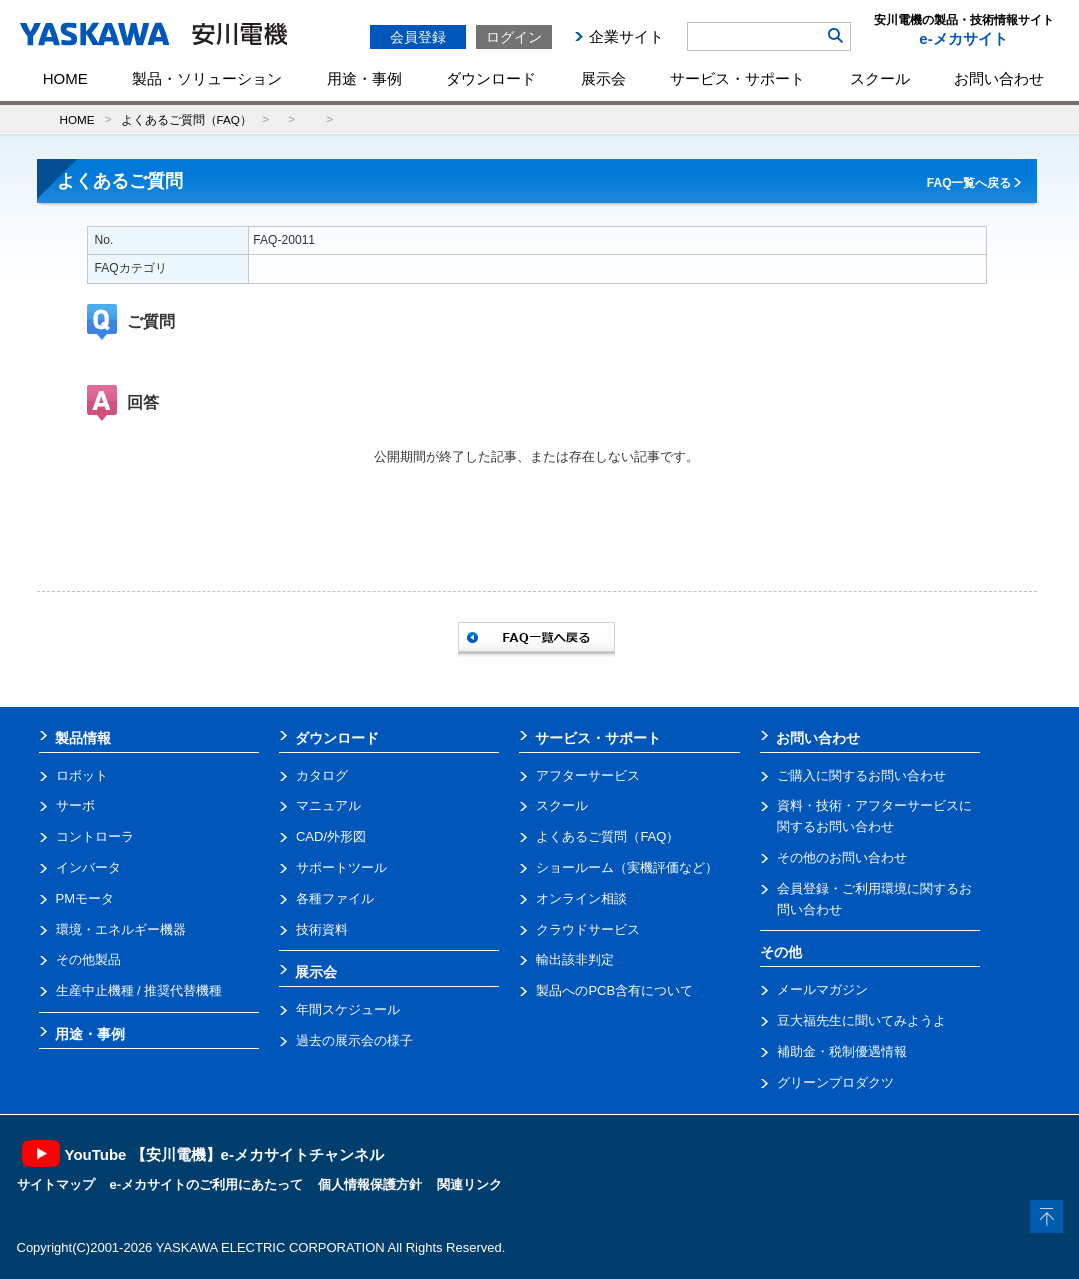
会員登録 (418, 37)
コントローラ (95, 836)
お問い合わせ (999, 78)
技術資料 (322, 929)
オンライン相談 (581, 898)
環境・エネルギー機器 (121, 929)
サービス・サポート (737, 78)
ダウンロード (491, 78)
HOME (65, 78)
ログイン (514, 37)
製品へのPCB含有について (614, 990)
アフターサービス (588, 775)
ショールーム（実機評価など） (627, 867)
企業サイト (626, 36)
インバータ (88, 867)
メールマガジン (822, 989)
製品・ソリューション (207, 78)
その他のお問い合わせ (842, 857)
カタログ (322, 775)
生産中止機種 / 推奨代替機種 (139, 990)
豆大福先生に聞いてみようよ (861, 1020)
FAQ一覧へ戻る (969, 183)
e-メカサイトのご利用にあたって (207, 1184)
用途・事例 (364, 78)
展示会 (603, 78)
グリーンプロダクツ (835, 1082)
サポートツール (341, 867)
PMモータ (85, 898)
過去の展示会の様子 (354, 1040)
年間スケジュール (348, 1009)
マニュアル (328, 805)
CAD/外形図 (331, 836)
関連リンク (469, 1184)
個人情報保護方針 (370, 1184)
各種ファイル (335, 898)
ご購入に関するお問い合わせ (861, 775)
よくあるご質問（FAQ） (186, 119)
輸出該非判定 (575, 959)
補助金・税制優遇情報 (842, 1051)
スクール (880, 78)
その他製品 (88, 959)
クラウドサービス (588, 929)
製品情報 (83, 738)
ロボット (82, 775)
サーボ (75, 805)
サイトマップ (56, 1184)
